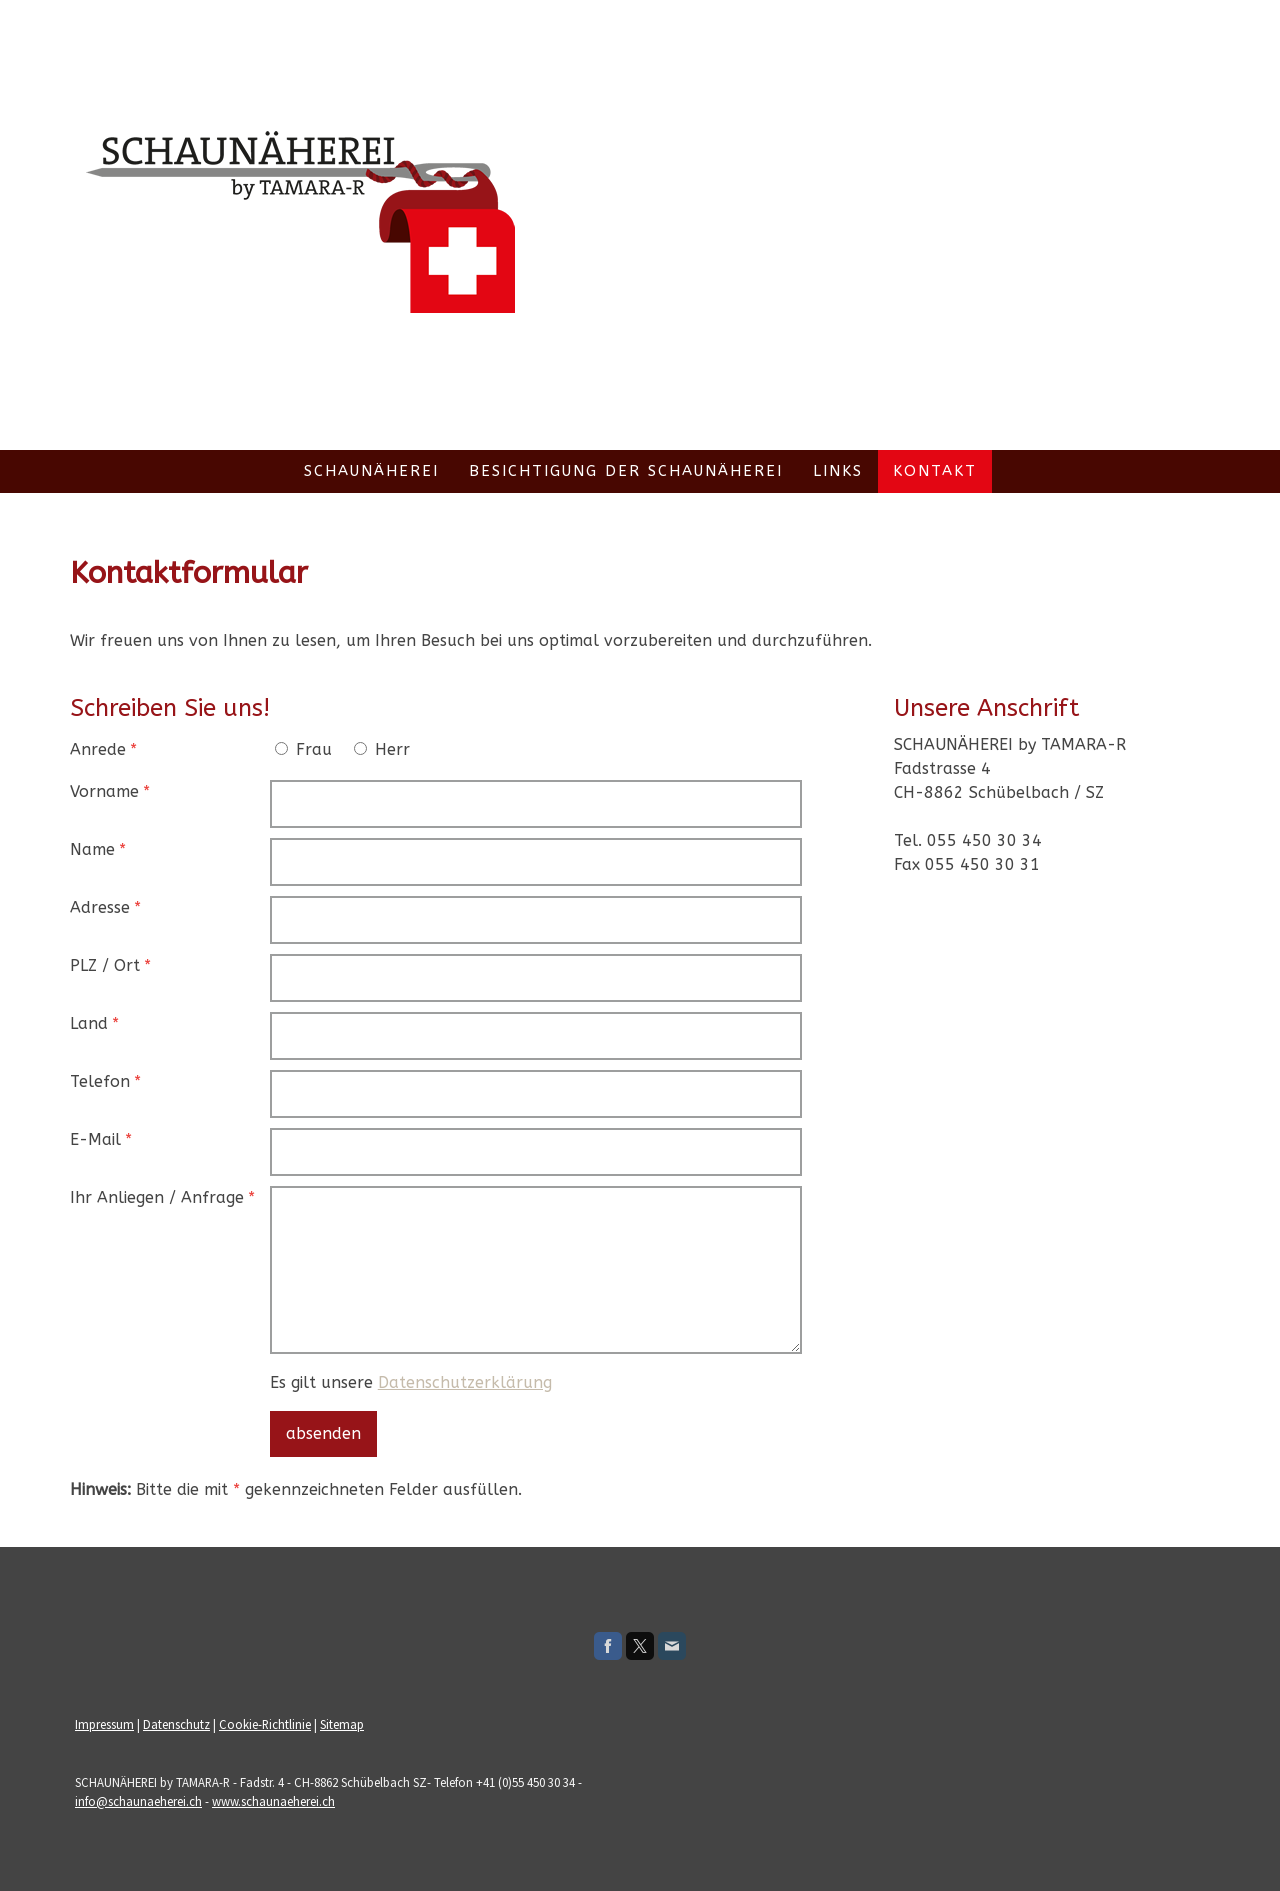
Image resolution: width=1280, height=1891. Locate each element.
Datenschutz (176, 1724)
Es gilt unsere (411, 1382)
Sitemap (342, 1724)
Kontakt (935, 471)
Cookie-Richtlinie (265, 1724)
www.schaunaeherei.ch (273, 1801)
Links (838, 471)
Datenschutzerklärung (465, 1382)
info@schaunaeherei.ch (138, 1801)
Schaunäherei (371, 471)
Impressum (104, 1724)
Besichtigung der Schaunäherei (626, 471)
